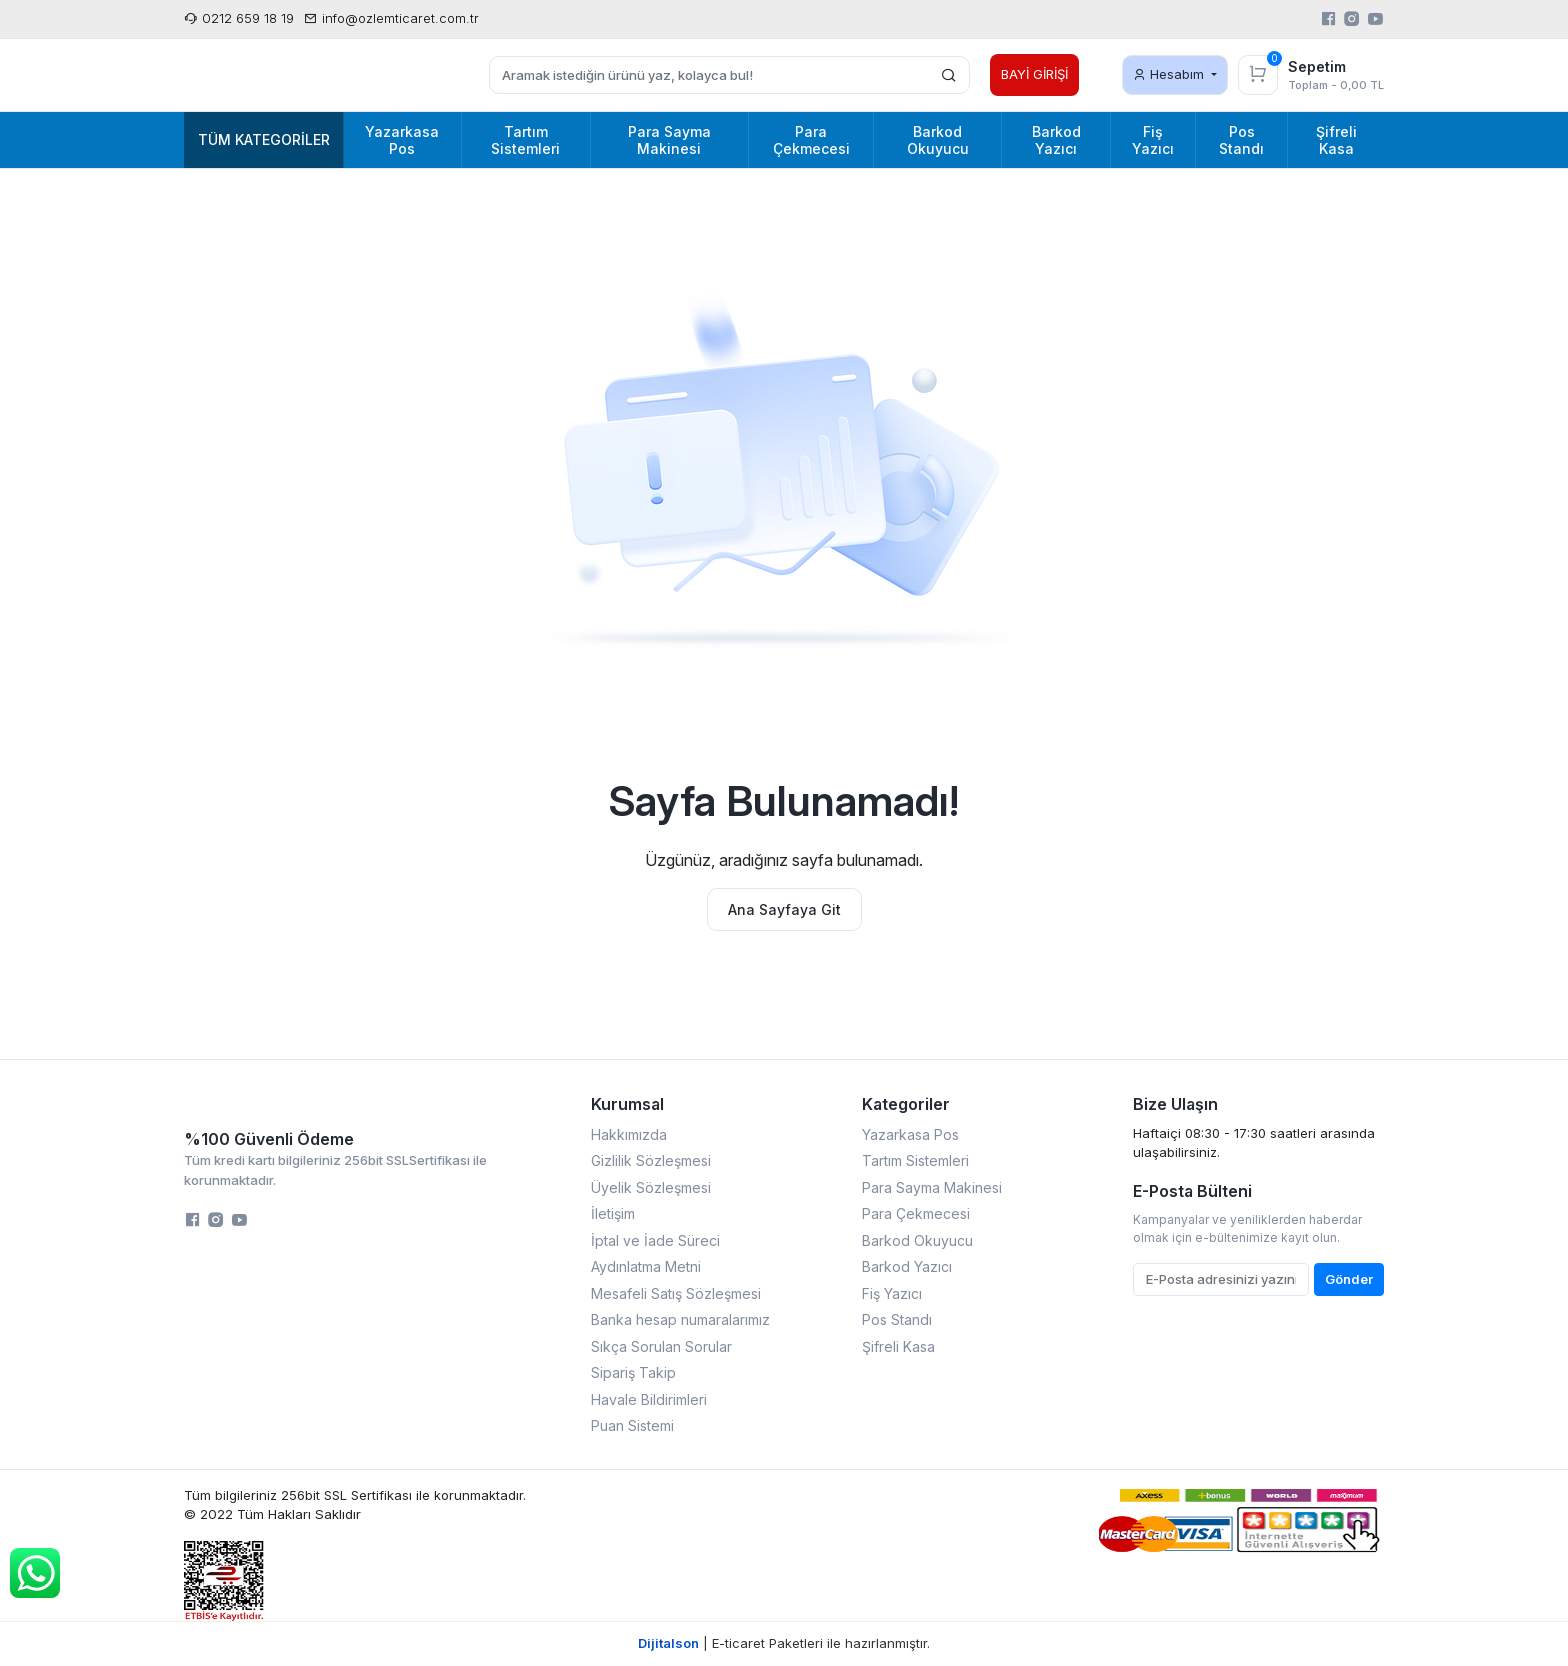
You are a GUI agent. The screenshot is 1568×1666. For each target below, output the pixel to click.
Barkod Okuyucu (917, 1240)
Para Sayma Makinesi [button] (669, 140)
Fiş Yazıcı (892, 1293)
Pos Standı (897, 1319)
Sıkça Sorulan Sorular (661, 1346)
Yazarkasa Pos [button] (402, 140)
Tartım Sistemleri (915, 1160)
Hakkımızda (629, 1134)
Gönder (1349, 1279)
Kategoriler (906, 1104)
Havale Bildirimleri (649, 1399)
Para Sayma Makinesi (932, 1187)
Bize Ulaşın (1175, 1104)
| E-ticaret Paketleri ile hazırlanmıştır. (784, 1643)
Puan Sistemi (632, 1425)
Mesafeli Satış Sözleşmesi (676, 1293)
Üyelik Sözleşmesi (651, 1187)
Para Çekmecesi (916, 1213)
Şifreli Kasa (898, 1346)
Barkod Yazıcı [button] (1056, 140)
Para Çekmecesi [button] (811, 140)
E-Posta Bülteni (1192, 1191)
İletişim (613, 1213)
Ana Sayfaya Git (784, 909)
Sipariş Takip (633, 1372)
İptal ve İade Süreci (655, 1240)
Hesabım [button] (1170, 74)
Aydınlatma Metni (646, 1266)
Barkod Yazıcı (907, 1266)
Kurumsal (627, 1104)
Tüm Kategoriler (264, 139)
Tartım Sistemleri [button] (525, 140)
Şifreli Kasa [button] (1336, 140)
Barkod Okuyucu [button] (938, 140)
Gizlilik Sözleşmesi (651, 1160)
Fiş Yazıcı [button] (1153, 140)
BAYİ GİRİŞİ (1034, 74)
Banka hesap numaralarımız (680, 1319)
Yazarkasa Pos (910, 1134)
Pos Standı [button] (1241, 140)
